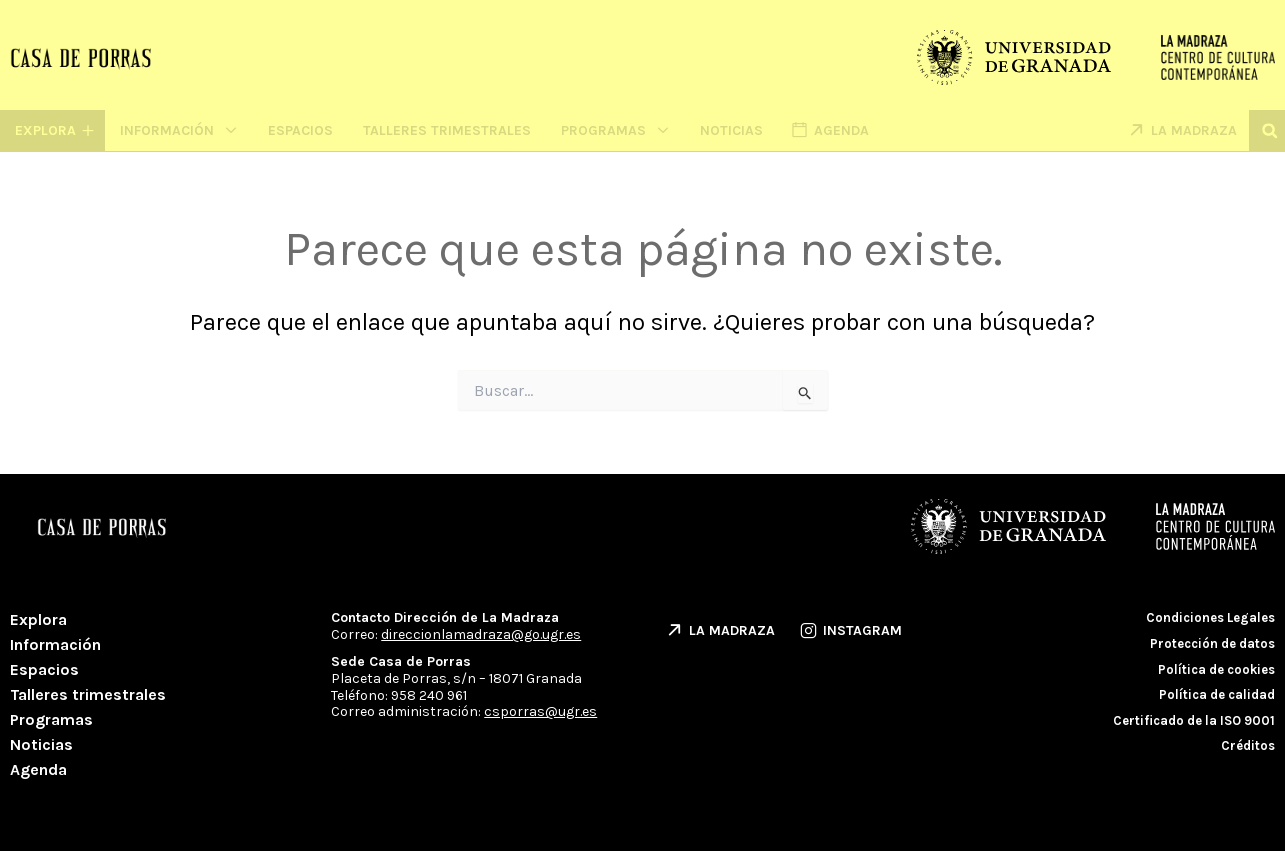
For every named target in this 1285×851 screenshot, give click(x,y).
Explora (38, 619)
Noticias (731, 130)
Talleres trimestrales (447, 130)
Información (179, 130)
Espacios (300, 130)
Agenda (38, 769)
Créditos (1248, 745)
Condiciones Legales (1210, 617)
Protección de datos (1212, 643)
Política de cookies (1216, 669)
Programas (615, 130)
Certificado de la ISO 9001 (1194, 720)
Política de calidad (1217, 694)
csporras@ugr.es (540, 711)
